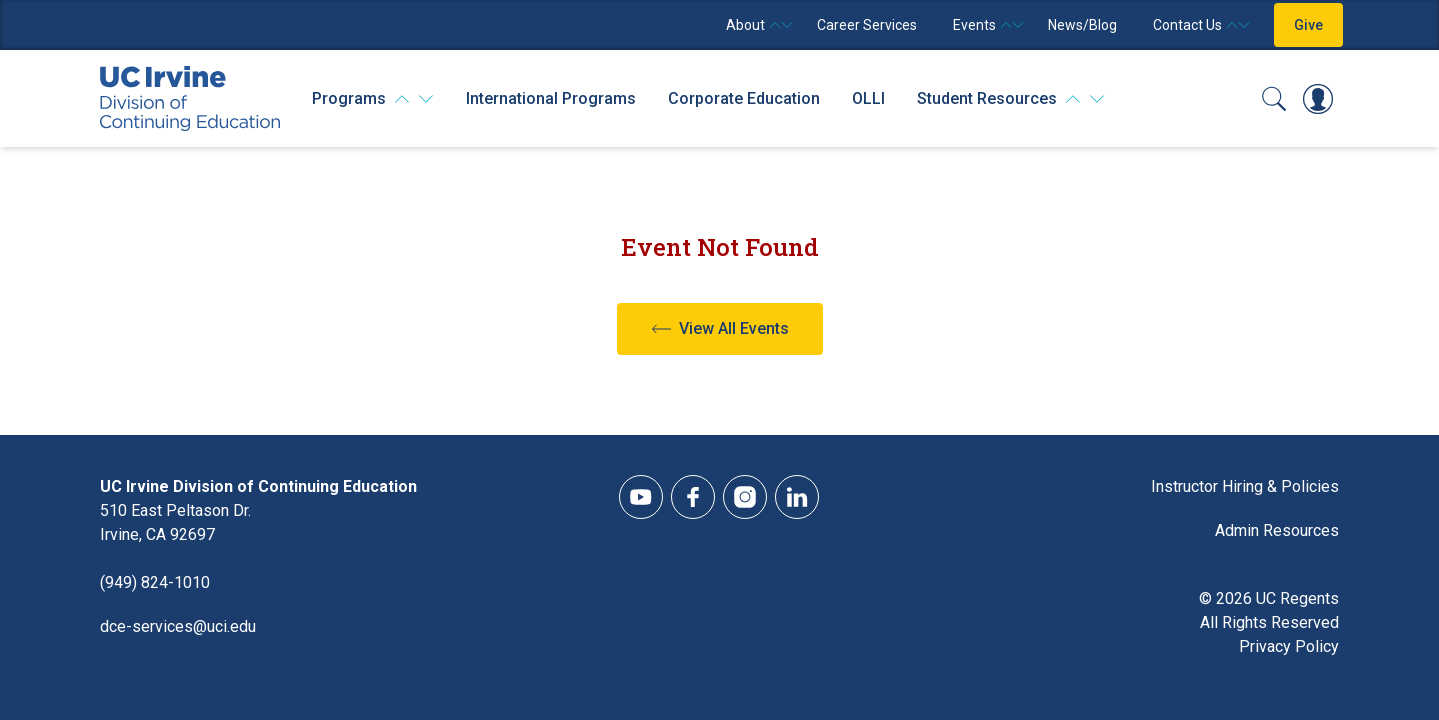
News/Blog (1082, 25)
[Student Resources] (1011, 99)
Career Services (867, 25)
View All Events (734, 328)
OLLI (868, 98)
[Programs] (373, 99)
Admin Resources (1277, 530)
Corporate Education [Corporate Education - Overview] (744, 98)
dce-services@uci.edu (178, 626)
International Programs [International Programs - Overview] (551, 98)
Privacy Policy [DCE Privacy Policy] (1289, 646)
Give (1308, 25)
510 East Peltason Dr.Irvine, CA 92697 (175, 522)
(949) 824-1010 (155, 582)
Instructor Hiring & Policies (1245, 486)
